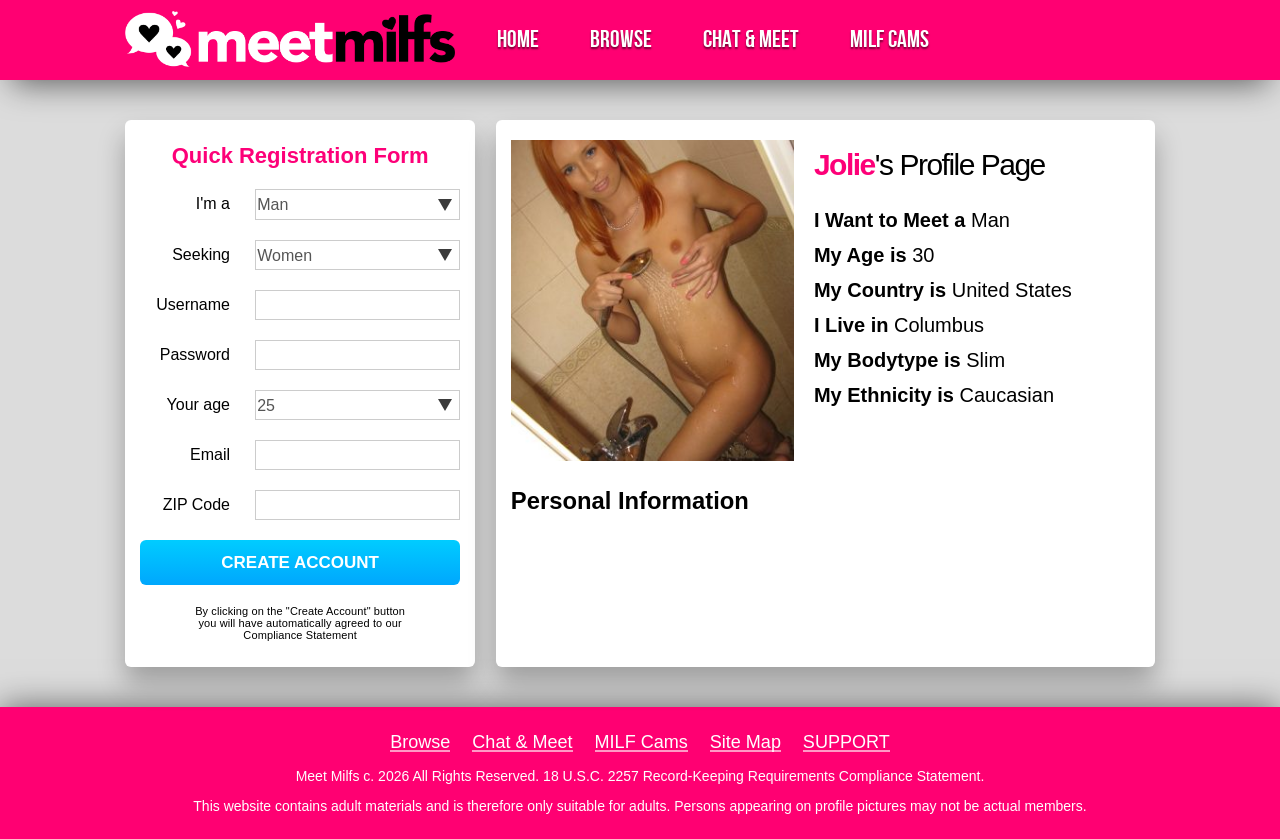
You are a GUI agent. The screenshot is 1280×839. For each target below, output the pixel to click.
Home (518, 39)
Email (210, 454)
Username (193, 304)
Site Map (745, 742)
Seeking (201, 254)
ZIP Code (196, 504)
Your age (198, 404)
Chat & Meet (751, 39)
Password (195, 354)
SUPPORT (846, 742)
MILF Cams (889, 39)
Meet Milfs (328, 776)
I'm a (213, 203)
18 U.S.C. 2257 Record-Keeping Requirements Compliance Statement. (763, 776)
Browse (621, 39)
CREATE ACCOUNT (300, 562)
